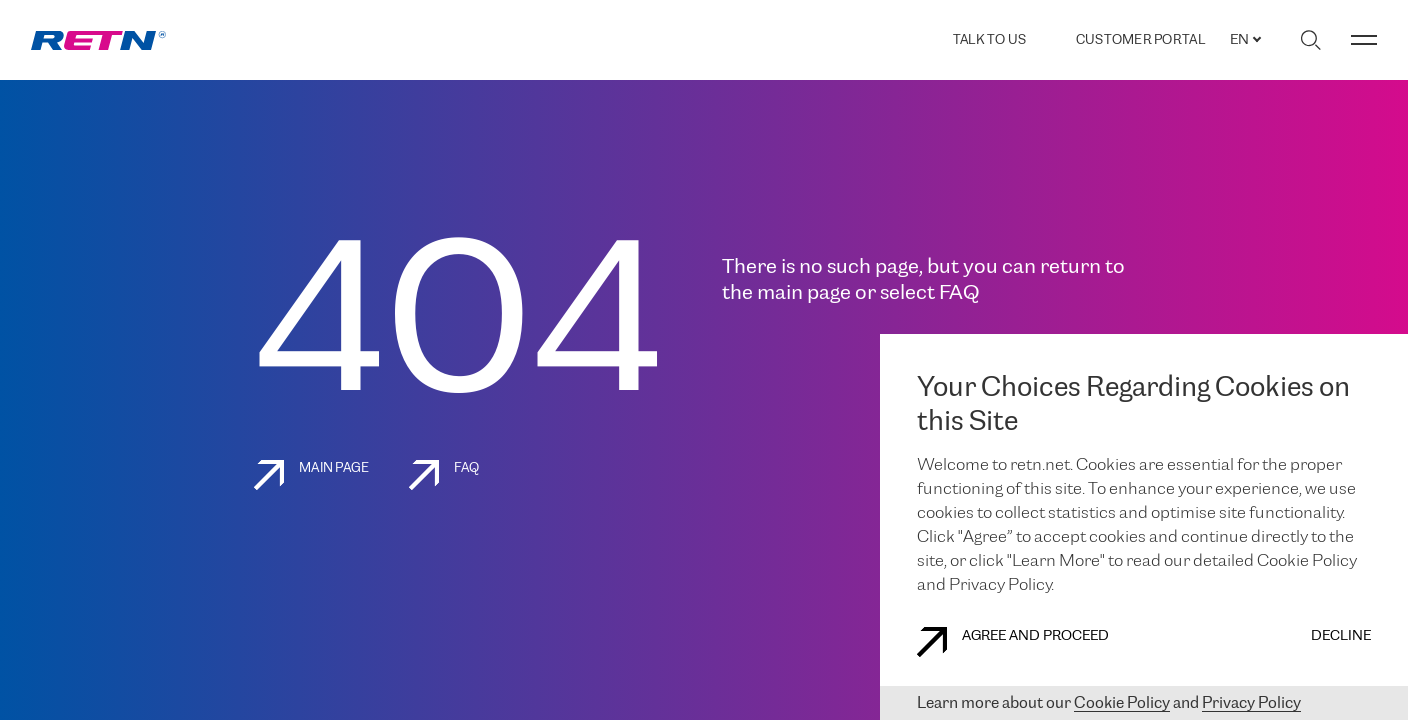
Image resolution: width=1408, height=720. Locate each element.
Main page (311, 475)
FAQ (444, 475)
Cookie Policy (1122, 703)
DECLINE (1341, 636)
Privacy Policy (1251, 703)
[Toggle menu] (1364, 40)
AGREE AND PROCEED (1013, 642)
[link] (98, 40)
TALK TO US (990, 40)
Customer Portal (1140, 40)
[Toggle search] (1310, 40)
